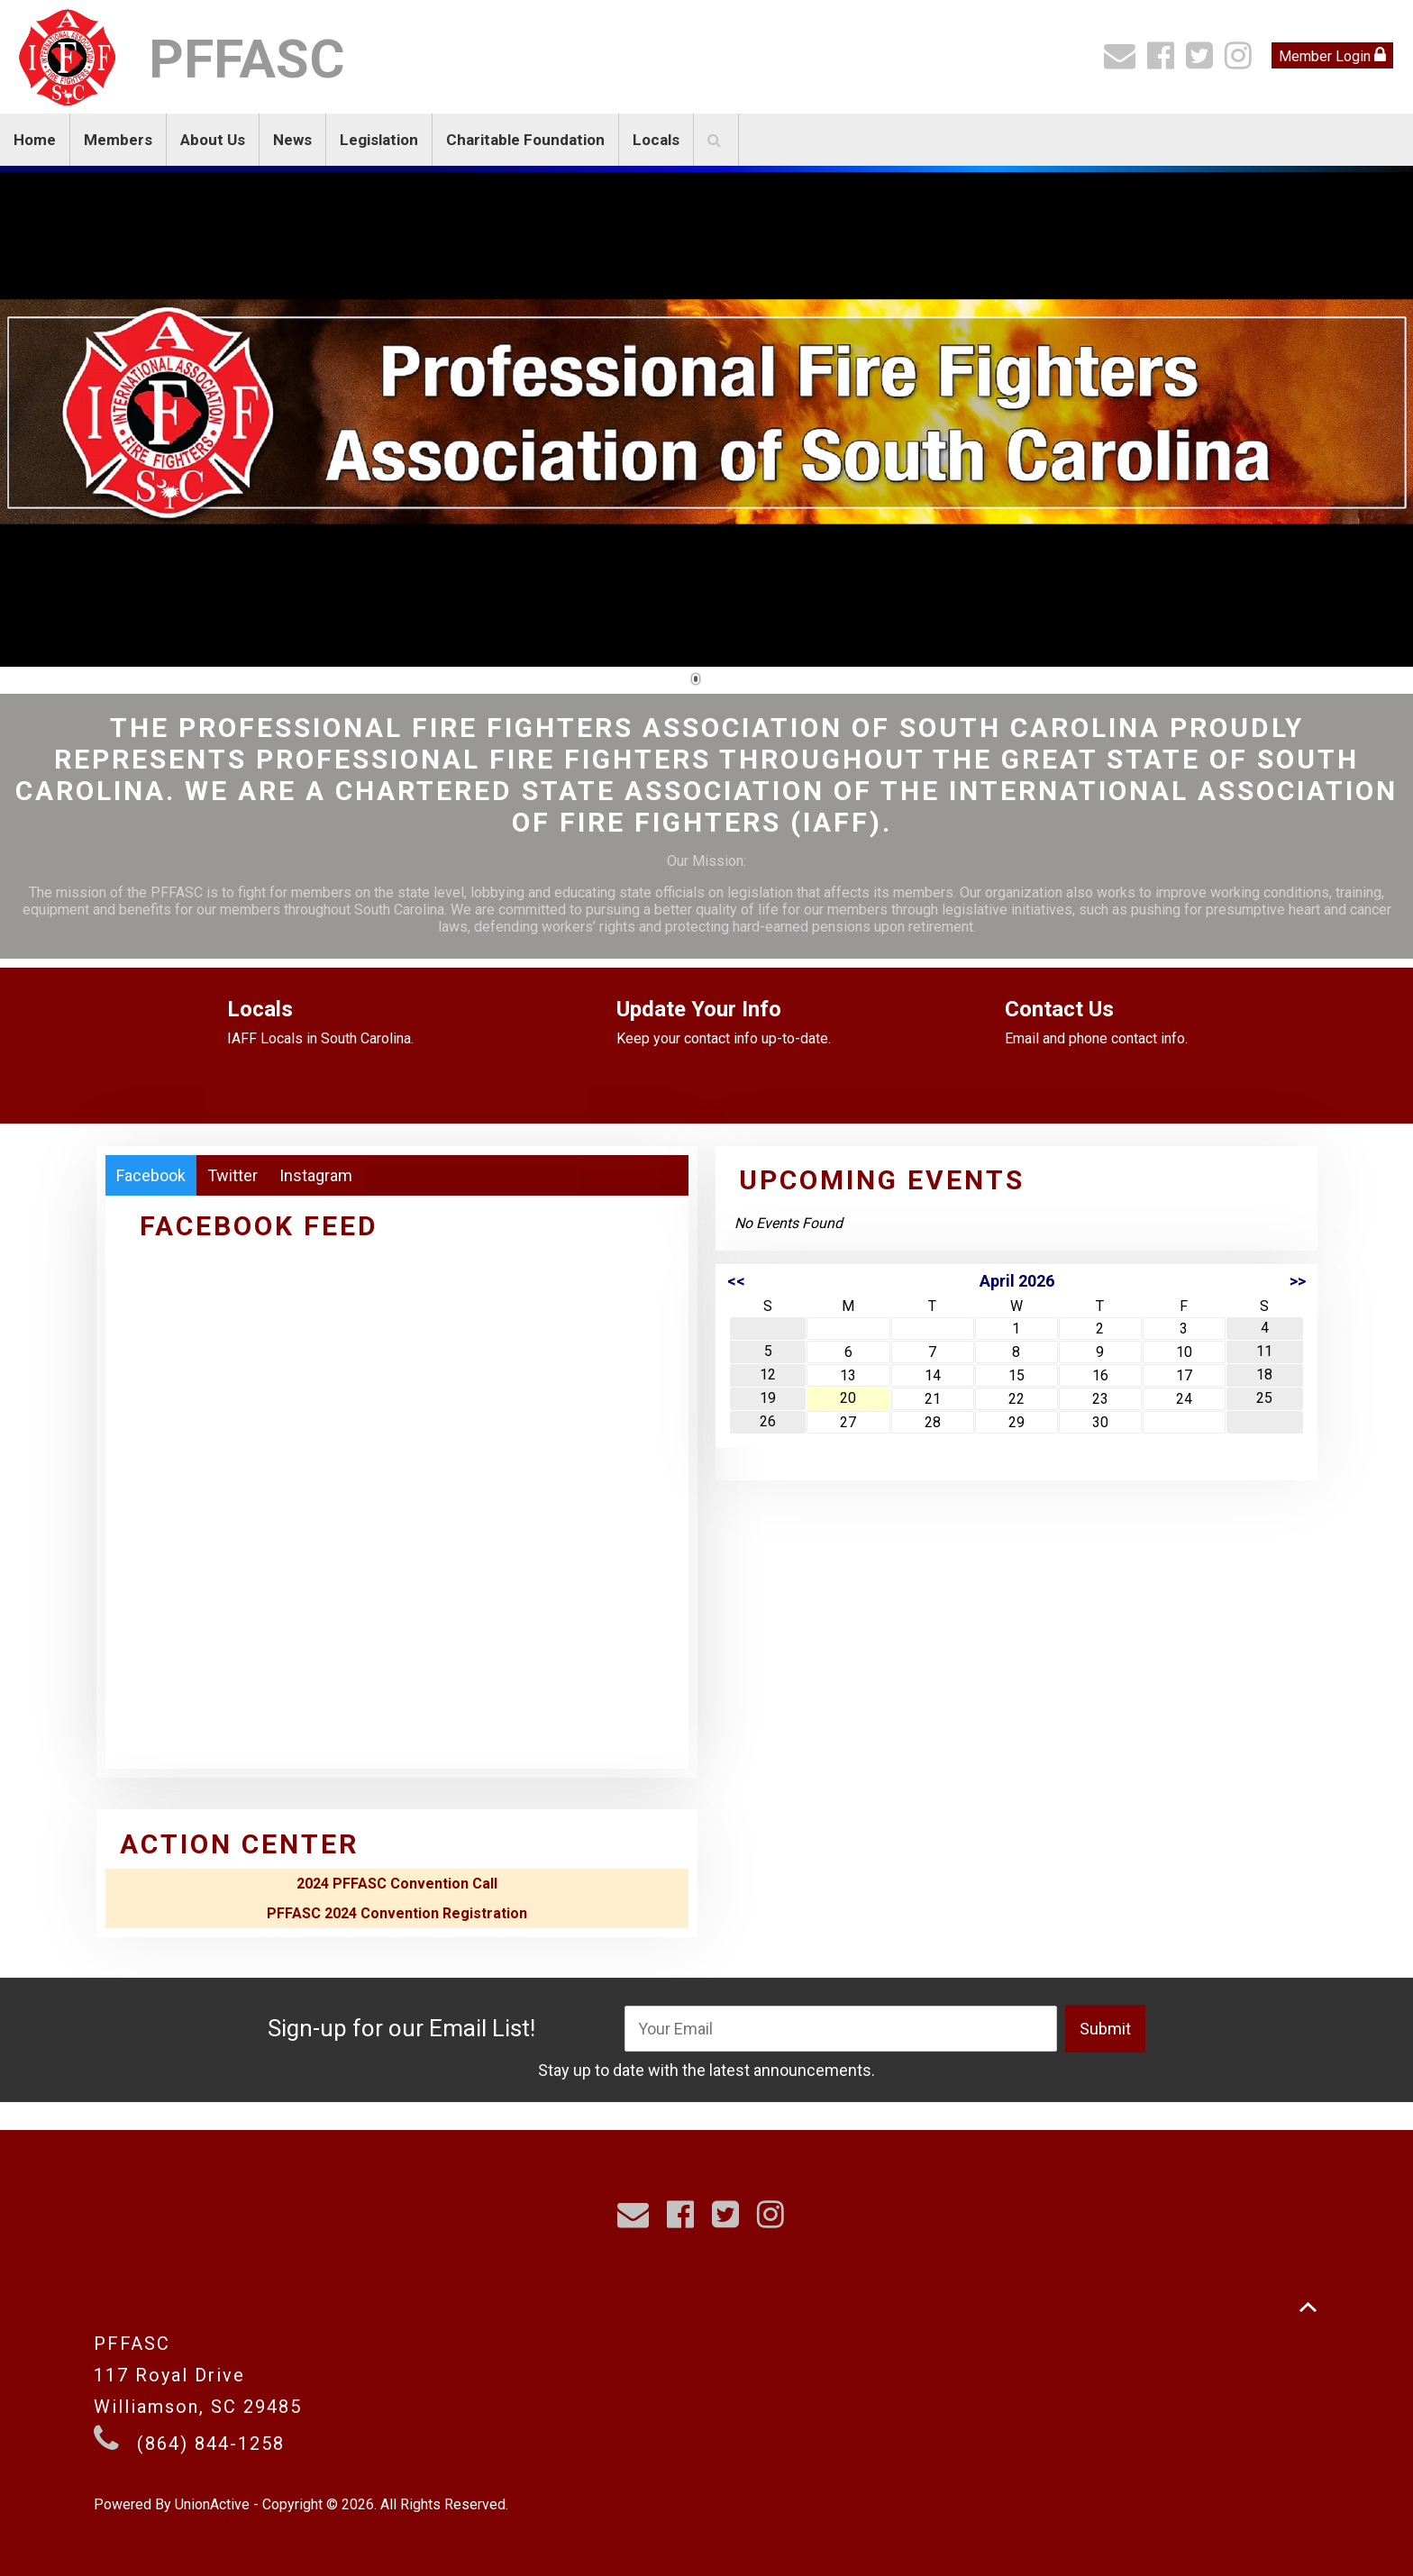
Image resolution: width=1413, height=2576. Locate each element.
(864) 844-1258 (211, 2443)
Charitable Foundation (525, 140)
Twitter (232, 1175)
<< (736, 1280)
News (292, 140)
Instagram (315, 1175)
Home (35, 140)
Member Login (1332, 55)
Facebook (151, 1175)
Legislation (379, 140)
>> (1298, 1280)
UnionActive (212, 2504)
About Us (212, 140)
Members (118, 140)
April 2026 (1017, 1280)
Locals (656, 140)
